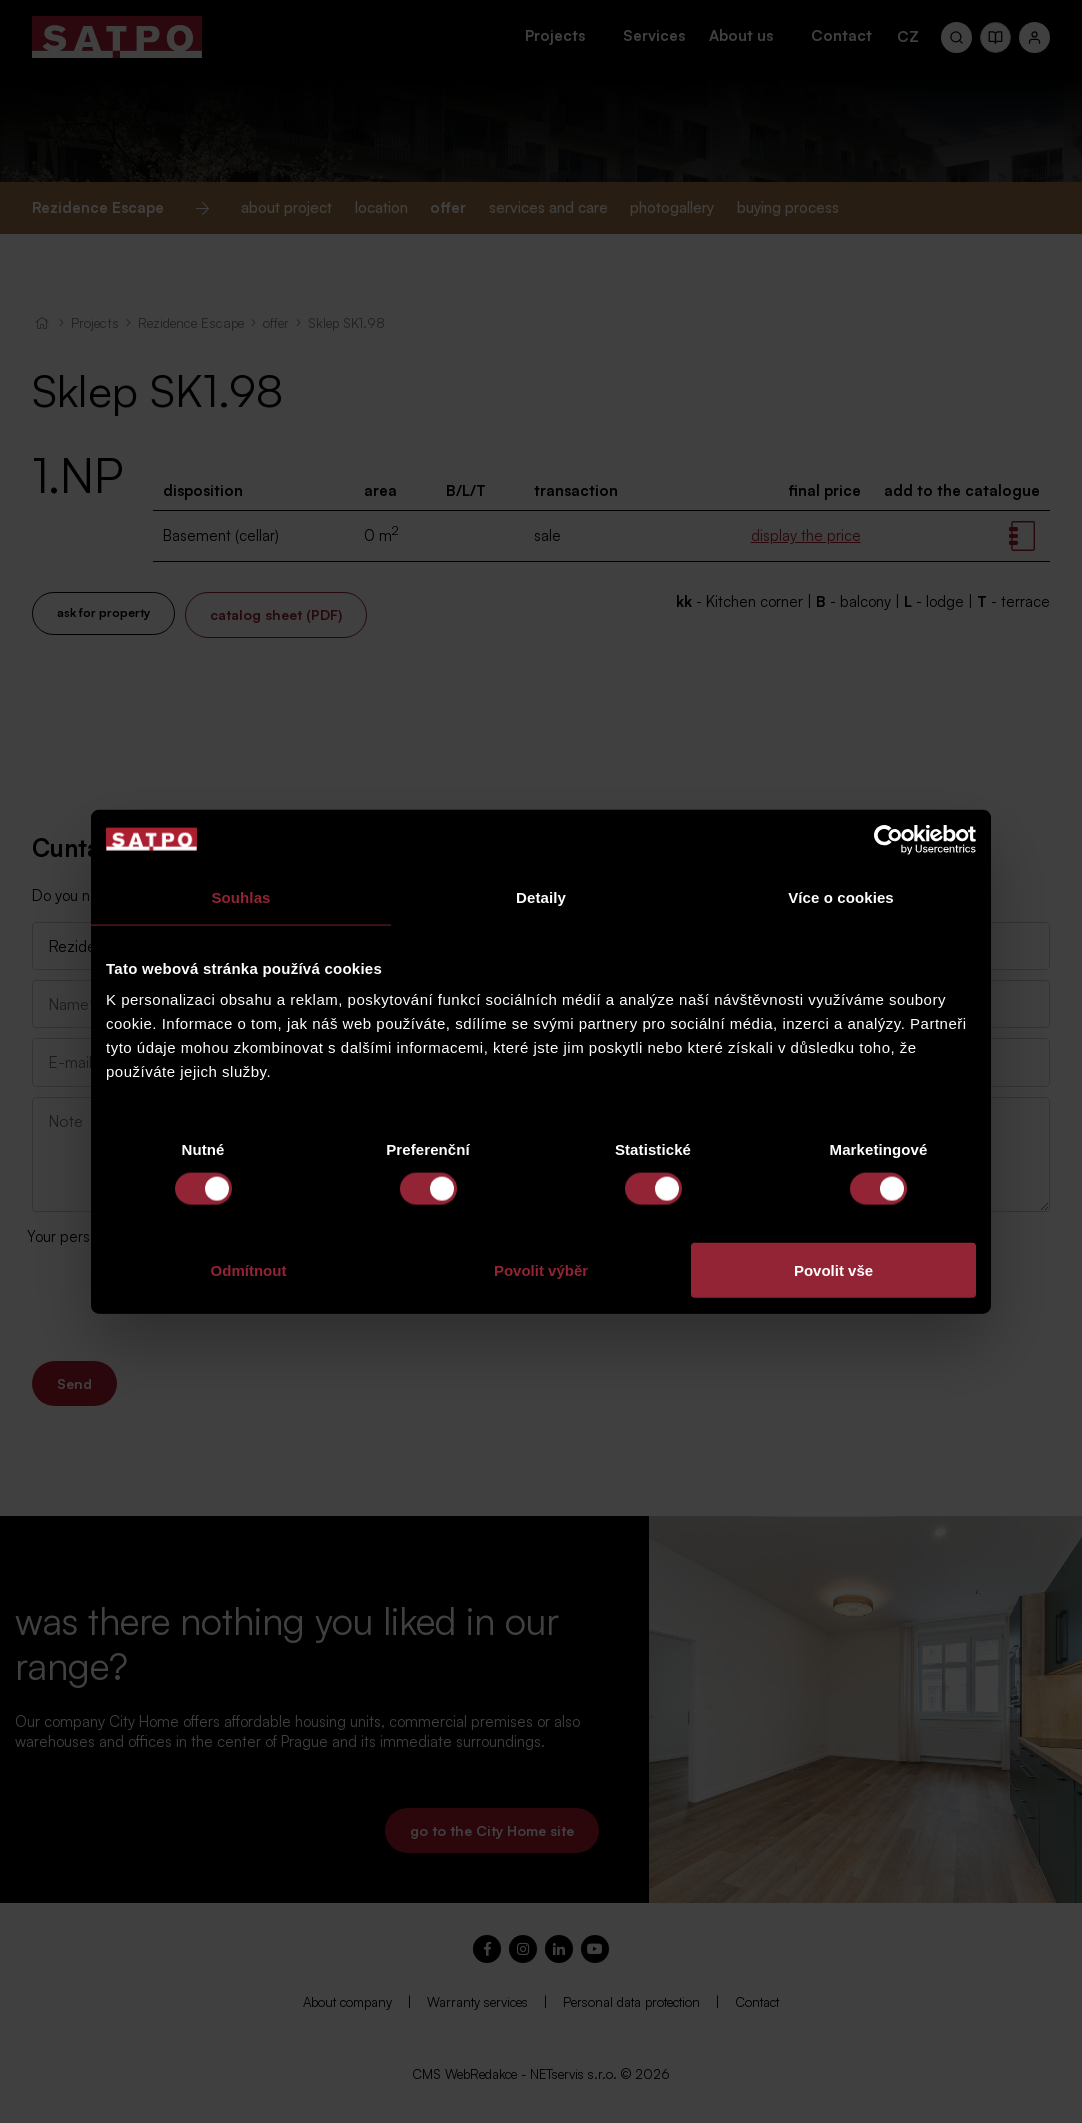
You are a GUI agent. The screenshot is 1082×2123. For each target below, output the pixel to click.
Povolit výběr (541, 1270)
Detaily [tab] (541, 896)
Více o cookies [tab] (841, 896)
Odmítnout (249, 1270)
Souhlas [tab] (240, 896)
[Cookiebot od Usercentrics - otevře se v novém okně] (888, 839)
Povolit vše (833, 1270)
